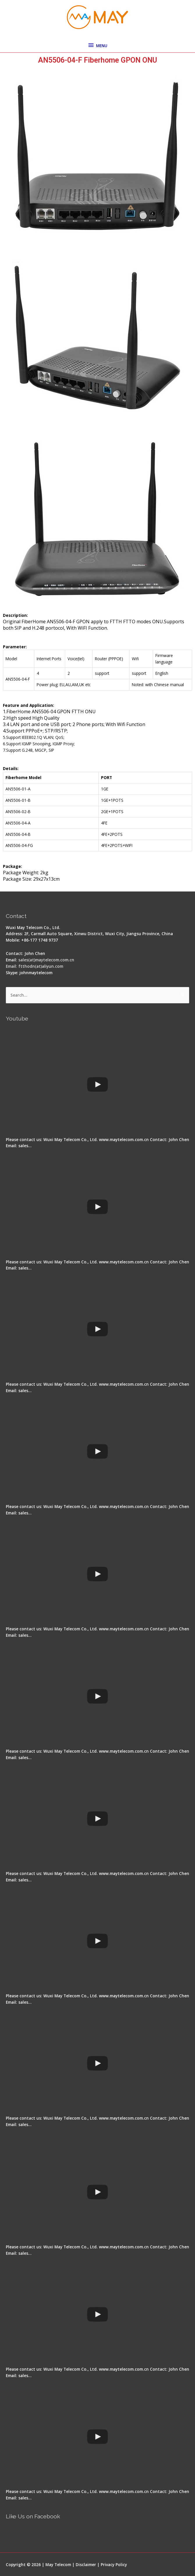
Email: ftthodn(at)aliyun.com (34, 966)
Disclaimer (86, 2564)
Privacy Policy (114, 2564)
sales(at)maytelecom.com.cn (46, 960)
